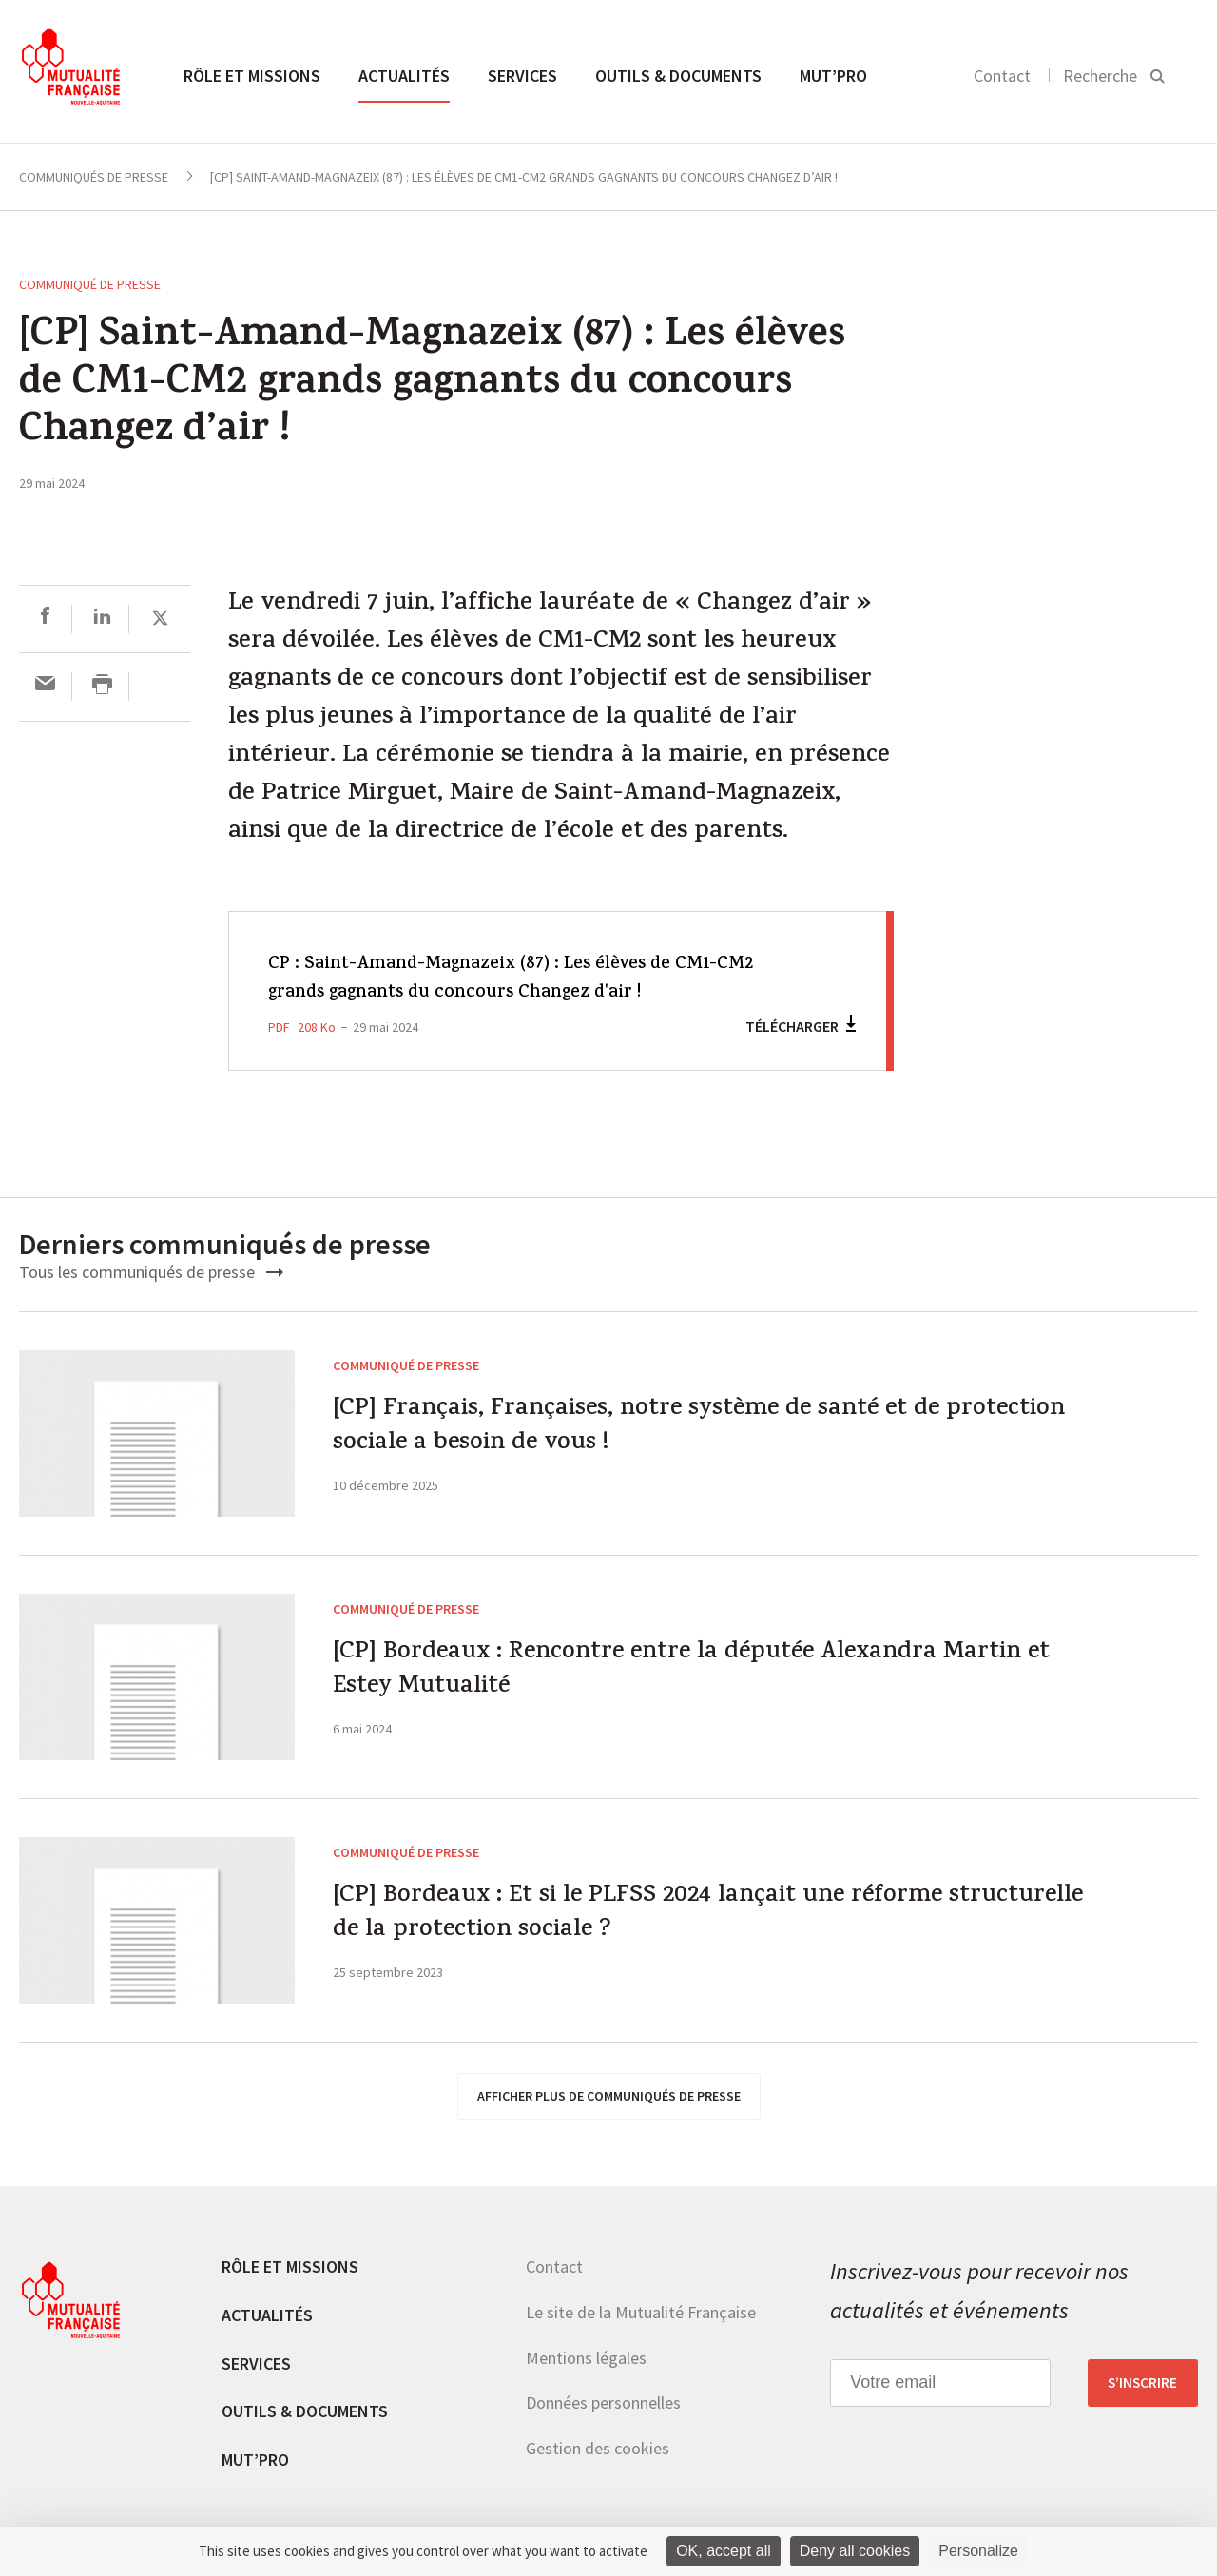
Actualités (404, 76)
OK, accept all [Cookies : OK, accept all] (723, 2551)
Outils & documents (678, 76)
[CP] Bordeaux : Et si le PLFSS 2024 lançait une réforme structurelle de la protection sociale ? (684, 1920)
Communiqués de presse (93, 176)
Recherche (1100, 76)
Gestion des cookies (597, 2448)
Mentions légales (586, 2358)
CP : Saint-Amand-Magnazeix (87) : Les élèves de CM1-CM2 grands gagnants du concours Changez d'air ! (519, 979)
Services (522, 76)
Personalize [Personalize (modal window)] (978, 2551)
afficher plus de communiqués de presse (609, 2095)
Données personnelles (603, 2402)
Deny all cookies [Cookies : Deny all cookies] (855, 2551)
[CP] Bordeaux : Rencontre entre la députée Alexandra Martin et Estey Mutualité (677, 1677)
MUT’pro (833, 76)
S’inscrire (1142, 2382)
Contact (1002, 76)
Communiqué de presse (90, 284)
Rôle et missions (252, 76)
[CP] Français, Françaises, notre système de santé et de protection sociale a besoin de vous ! (683, 1433)
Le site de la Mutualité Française (641, 2312)
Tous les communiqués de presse (151, 1272)
